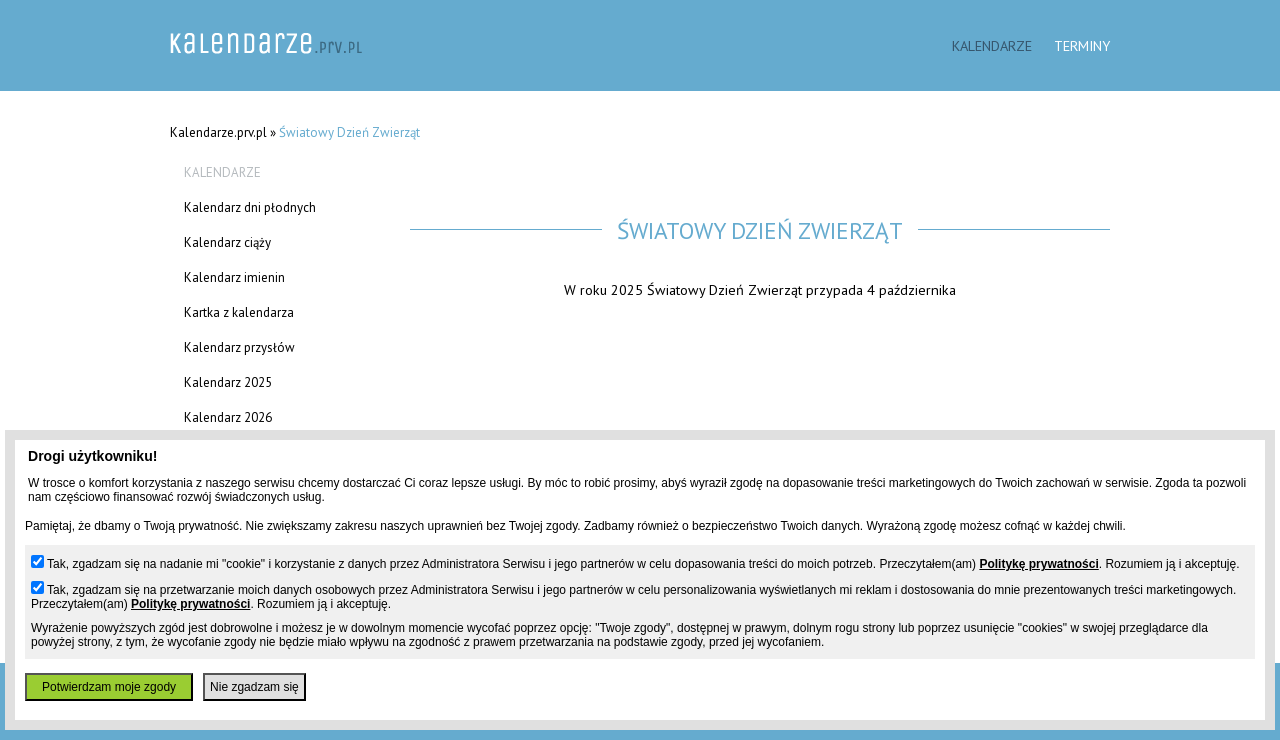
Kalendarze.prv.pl (218, 132)
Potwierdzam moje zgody (109, 687)
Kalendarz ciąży (227, 242)
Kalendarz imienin (234, 277)
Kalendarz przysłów (239, 347)
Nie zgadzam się (254, 687)
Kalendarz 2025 (228, 382)
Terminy (1082, 45)
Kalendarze (992, 45)
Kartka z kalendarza (239, 312)
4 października (911, 289)
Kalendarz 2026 (228, 417)
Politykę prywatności (1038, 564)
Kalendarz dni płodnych (250, 207)
